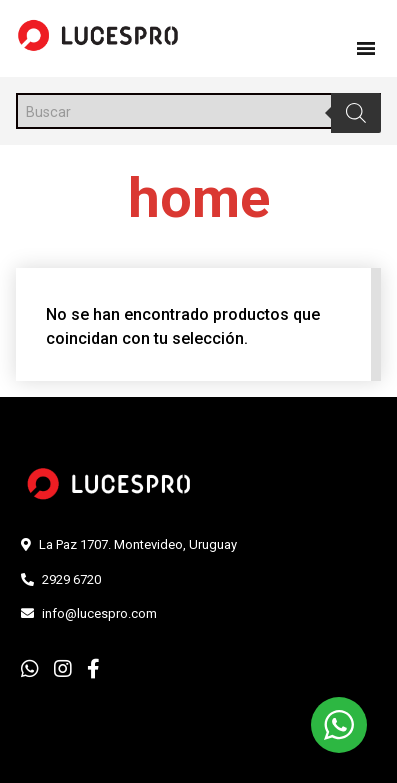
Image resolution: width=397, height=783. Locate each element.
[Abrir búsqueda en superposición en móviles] (198, 111)
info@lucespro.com (99, 613)
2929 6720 (71, 579)
